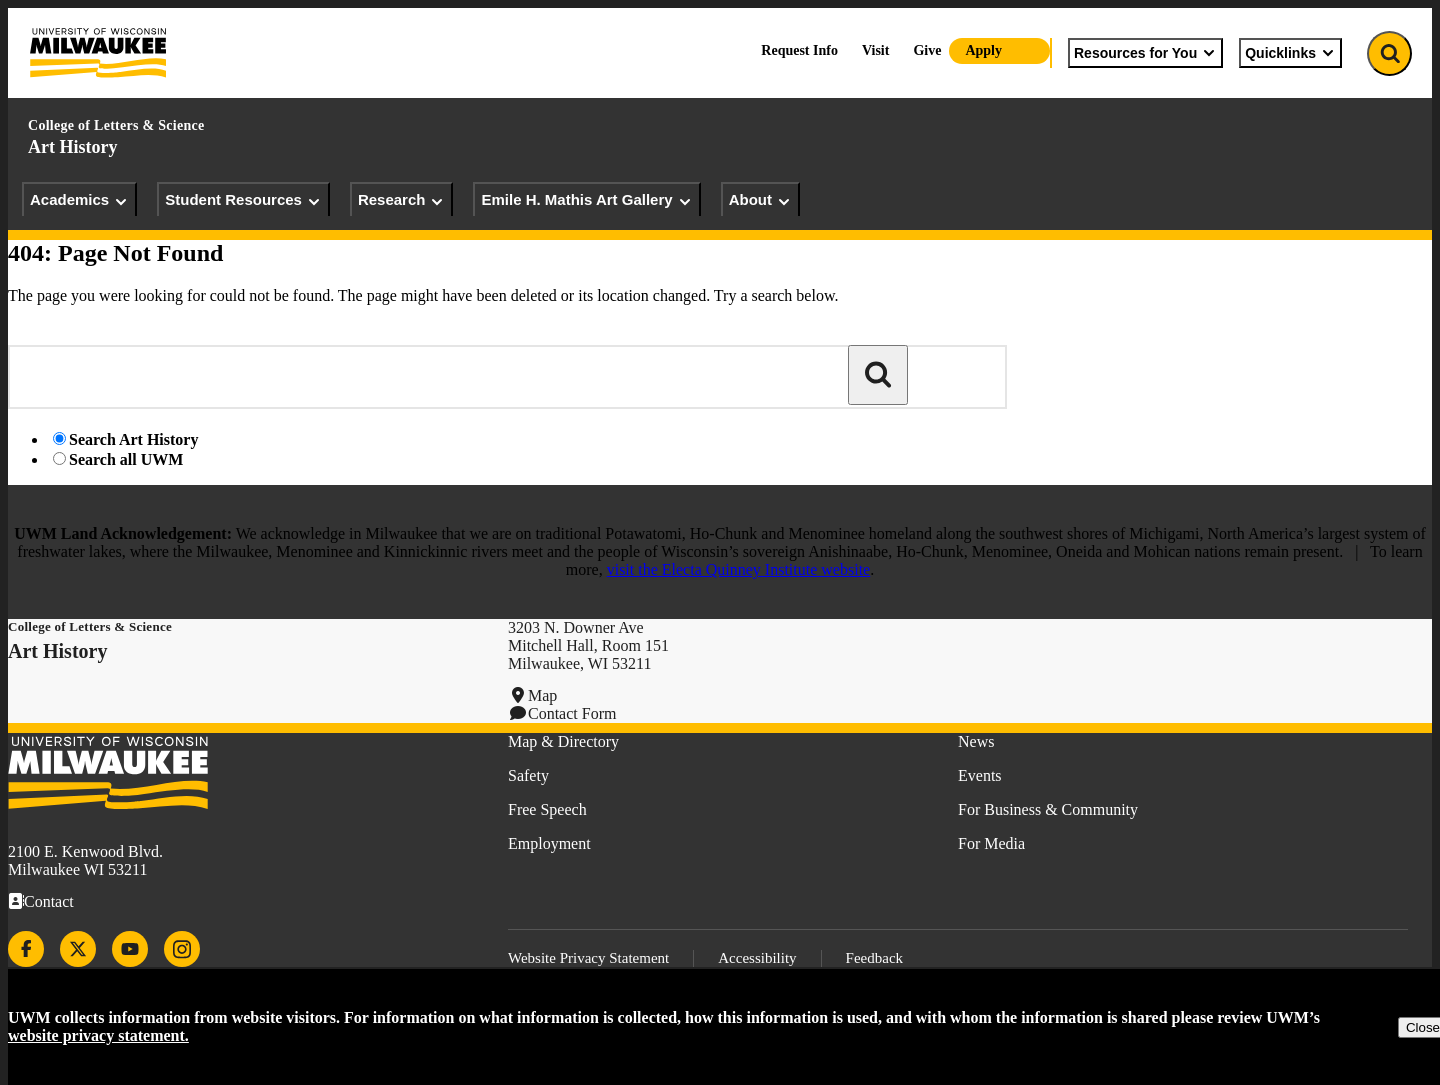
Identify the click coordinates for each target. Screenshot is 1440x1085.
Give (927, 50)
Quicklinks (1290, 53)
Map (542, 695)
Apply (983, 50)
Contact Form (572, 713)
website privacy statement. (98, 1035)
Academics (79, 200)
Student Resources (243, 200)
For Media (991, 843)
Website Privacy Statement (588, 958)
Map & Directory (563, 741)
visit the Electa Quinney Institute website (739, 569)
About (760, 200)
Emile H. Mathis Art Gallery (586, 200)
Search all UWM (126, 459)
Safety (528, 775)
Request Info (799, 50)
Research (402, 200)
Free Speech (547, 809)
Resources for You (1145, 53)
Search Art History (133, 439)
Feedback (874, 958)
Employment (549, 843)
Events (980, 775)
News (976, 741)
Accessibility (757, 958)
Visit (875, 50)
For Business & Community (1048, 809)
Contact (49, 901)
